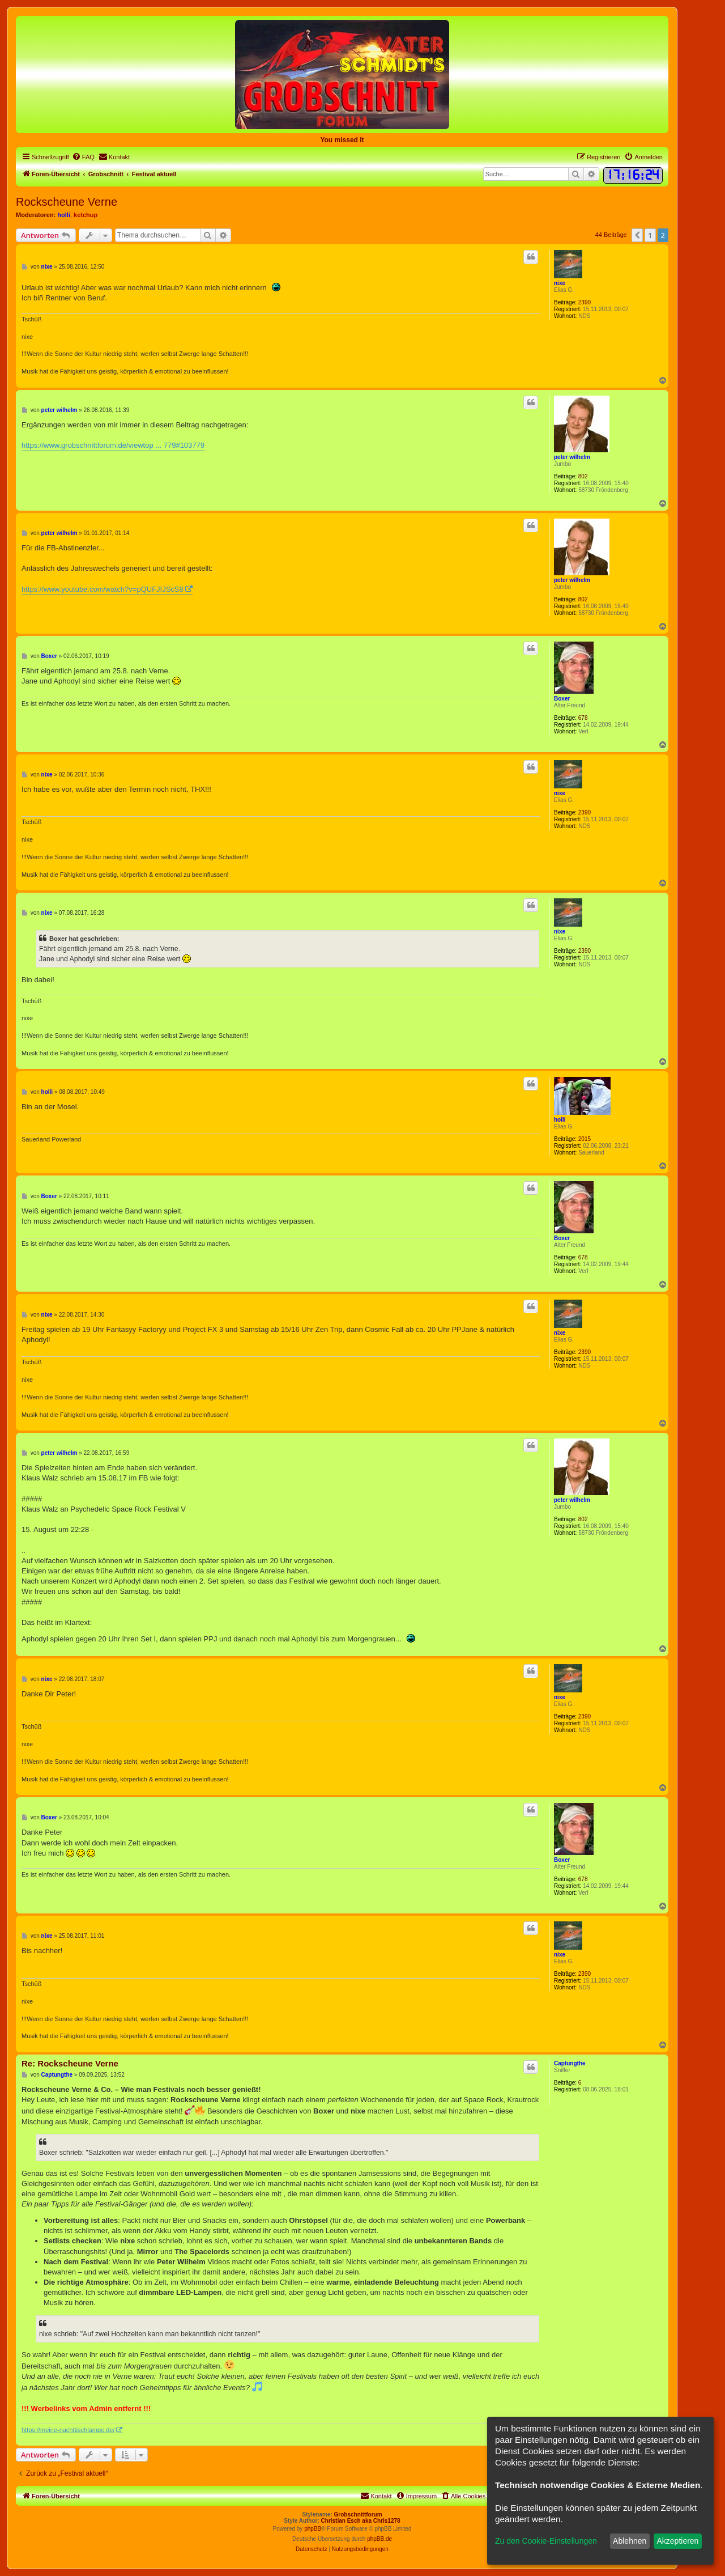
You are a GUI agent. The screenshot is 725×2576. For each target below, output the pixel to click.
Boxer (562, 698)
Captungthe (570, 2063)
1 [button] (650, 235)
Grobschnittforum (358, 2514)
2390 (584, 302)
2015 (584, 1139)
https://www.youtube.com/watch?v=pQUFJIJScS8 (103, 589)
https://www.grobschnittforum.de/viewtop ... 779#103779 (113, 445)
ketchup (85, 214)
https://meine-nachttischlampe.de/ (68, 2429)
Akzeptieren (677, 2540)
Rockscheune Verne (66, 202)
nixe (559, 283)
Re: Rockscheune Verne (70, 2063)
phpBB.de (379, 2539)
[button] (637, 235)
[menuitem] (83, 157)
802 (583, 476)
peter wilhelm (572, 457)
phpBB (312, 2529)
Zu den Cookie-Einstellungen (546, 2540)
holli (63, 214)
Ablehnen (629, 2540)
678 (583, 718)
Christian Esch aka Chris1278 (360, 2521)
